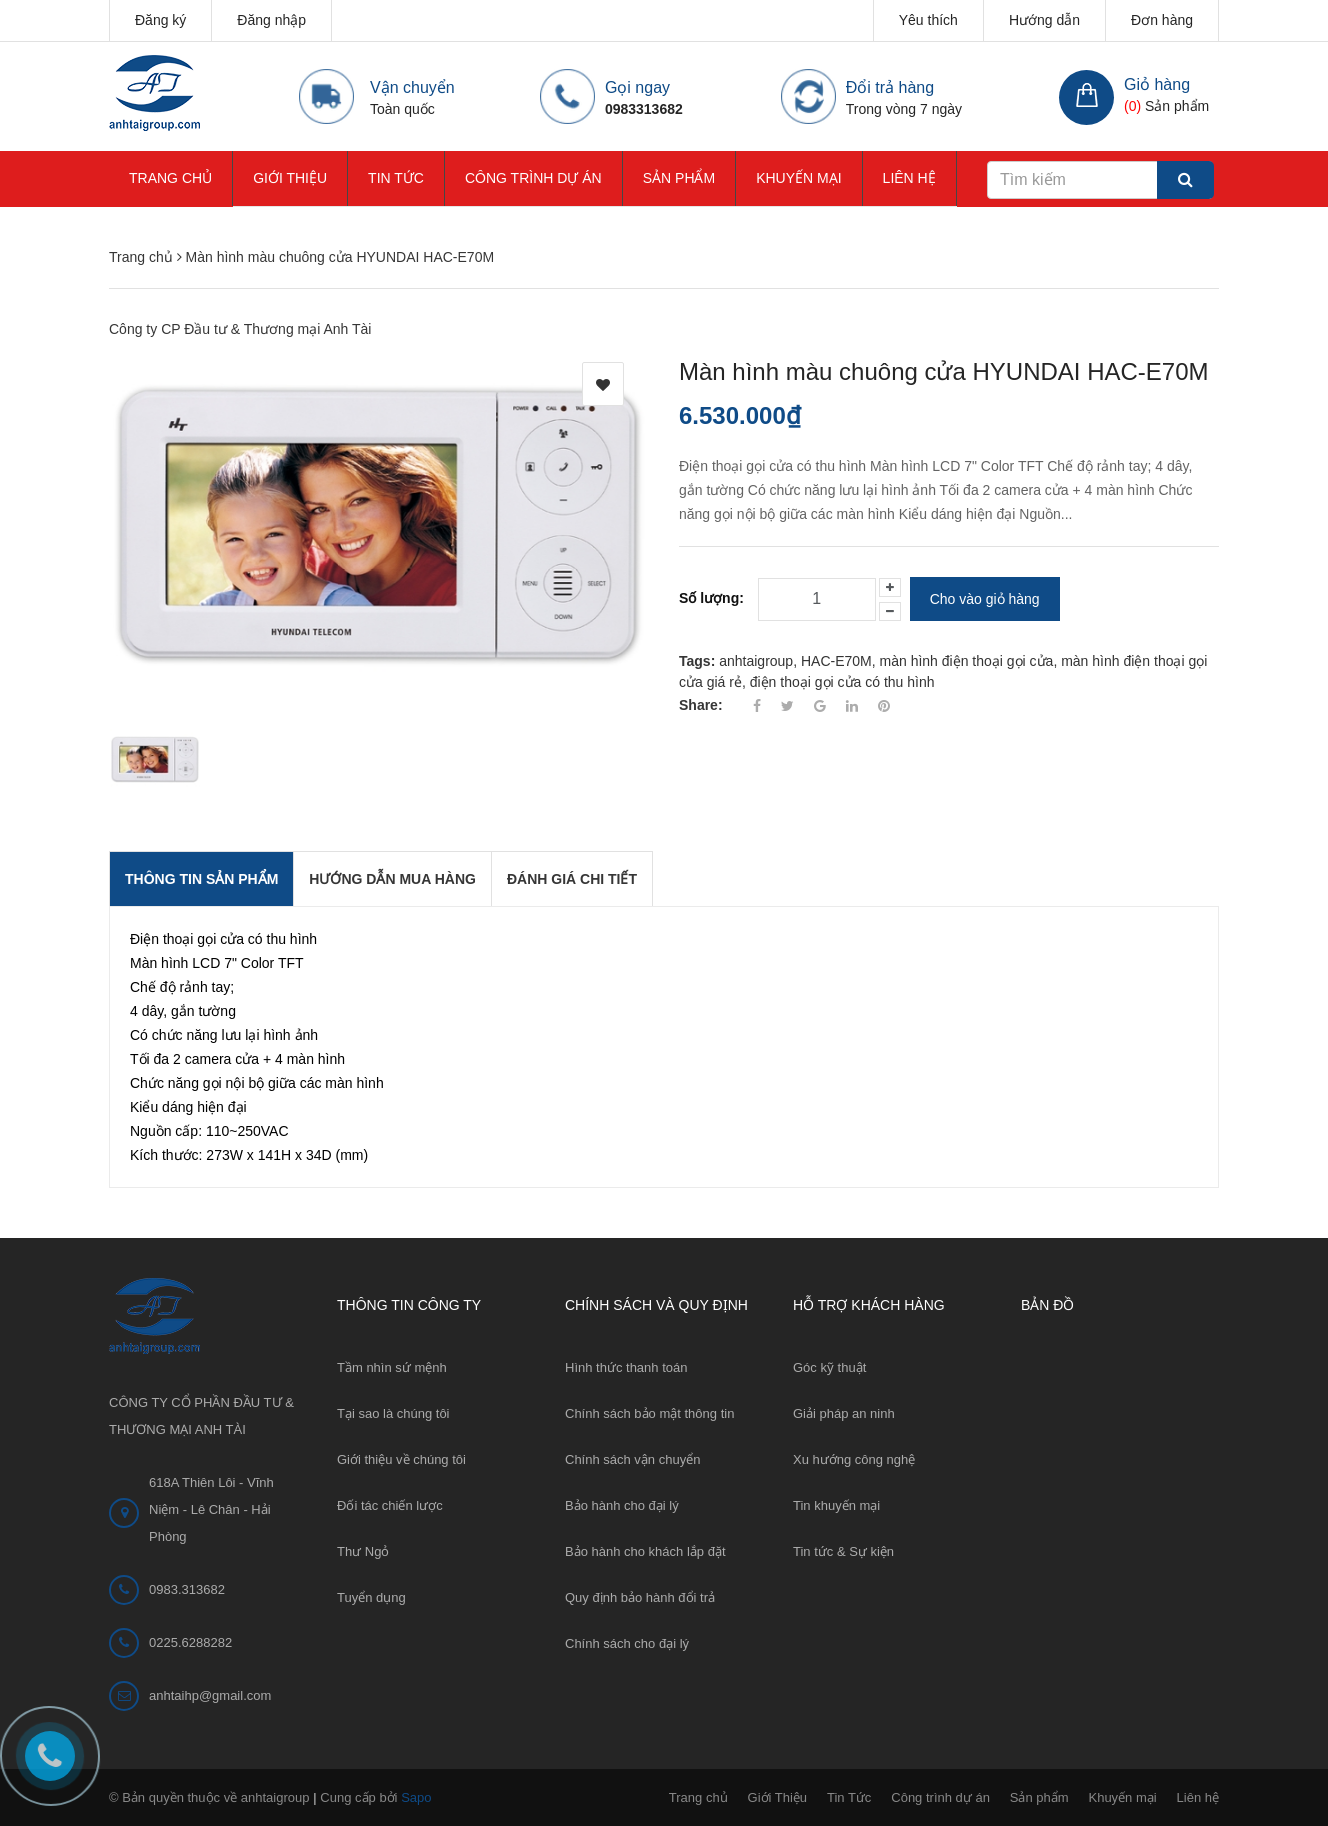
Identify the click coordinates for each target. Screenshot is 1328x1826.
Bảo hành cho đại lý (622, 1505)
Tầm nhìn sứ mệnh (392, 1367)
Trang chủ (170, 178)
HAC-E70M (836, 661)
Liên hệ (909, 178)
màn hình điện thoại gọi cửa (967, 661)
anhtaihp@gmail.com (210, 1695)
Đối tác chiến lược (390, 1505)
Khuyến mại (798, 178)
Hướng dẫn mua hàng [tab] (392, 879)
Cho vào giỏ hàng (985, 599)
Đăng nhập (271, 20)
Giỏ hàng (1157, 84)
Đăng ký (160, 20)
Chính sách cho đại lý (627, 1643)
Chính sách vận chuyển (632, 1459)
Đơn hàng (1162, 20)
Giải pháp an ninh (844, 1413)
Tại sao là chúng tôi (393, 1413)
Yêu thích (928, 20)
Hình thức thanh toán (626, 1367)
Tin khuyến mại (836, 1505)
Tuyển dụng (371, 1597)
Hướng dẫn (1044, 20)
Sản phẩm (679, 178)
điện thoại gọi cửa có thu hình (842, 682)
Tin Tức (396, 178)
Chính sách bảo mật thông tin (649, 1413)
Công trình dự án (533, 178)
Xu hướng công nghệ (854, 1459)
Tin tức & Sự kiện (843, 1551)
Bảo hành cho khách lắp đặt (645, 1551)
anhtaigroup (756, 661)
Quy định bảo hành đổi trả (640, 1597)
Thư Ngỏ (363, 1551)
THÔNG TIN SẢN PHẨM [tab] (201, 879)
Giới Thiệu (290, 178)
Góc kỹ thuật (829, 1367)
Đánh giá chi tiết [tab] (572, 879)
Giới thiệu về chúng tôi (401, 1459)
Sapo (416, 1797)
